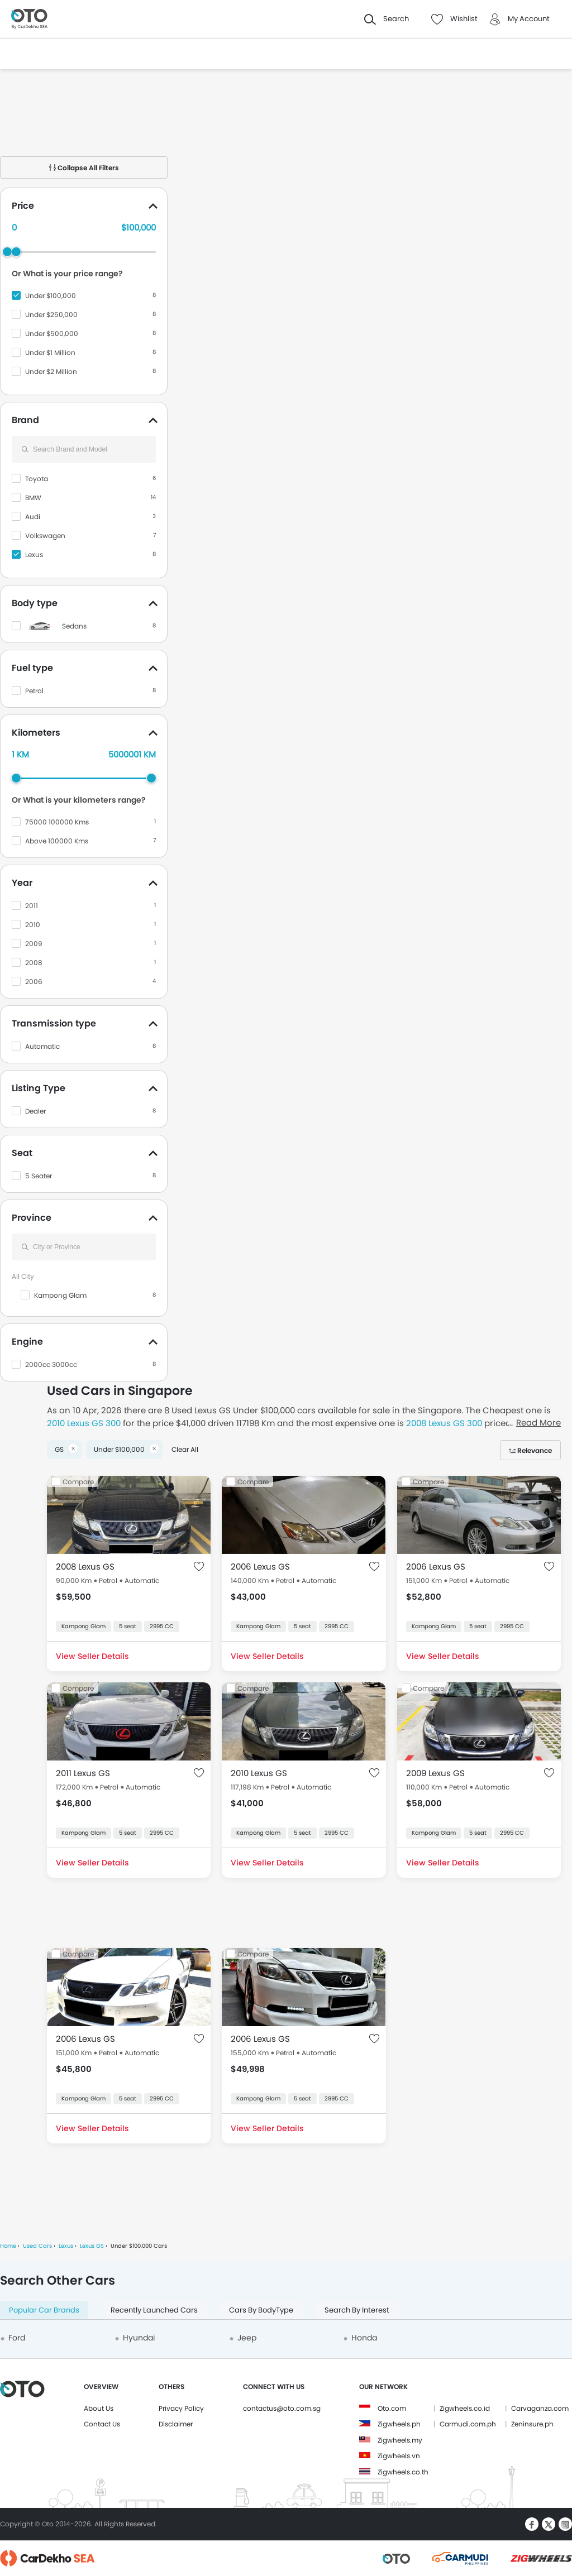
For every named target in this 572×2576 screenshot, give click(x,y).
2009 (33, 943)
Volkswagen (45, 535)
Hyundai (139, 2337)
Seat (22, 1153)
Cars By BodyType (261, 2310)
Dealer (35, 1111)
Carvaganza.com (540, 2408)
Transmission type (54, 1023)
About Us (98, 2408)
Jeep (246, 2337)
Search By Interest (357, 2310)
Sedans (74, 626)
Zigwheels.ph (399, 2424)
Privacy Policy (181, 2408)
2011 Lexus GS (83, 1773)
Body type (35, 603)
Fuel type (32, 667)
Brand (25, 420)
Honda (364, 2337)
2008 (33, 962)
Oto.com (392, 2408)
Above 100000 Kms (56, 841)
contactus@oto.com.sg (282, 2408)
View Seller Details (92, 1656)
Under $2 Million (51, 371)
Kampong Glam (60, 1295)
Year (22, 882)
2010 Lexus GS (259, 1773)
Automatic (42, 1046)
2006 (33, 981)
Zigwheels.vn (399, 2455)
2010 (32, 924)
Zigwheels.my (400, 2440)
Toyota (36, 478)
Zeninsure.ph (532, 2424)
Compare (78, 1481)
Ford (16, 2337)
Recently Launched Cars (154, 2310)
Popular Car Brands (44, 2310)
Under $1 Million (50, 352)
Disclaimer (176, 2424)
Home (8, 2246)
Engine (27, 1341)
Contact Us (102, 2424)
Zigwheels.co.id (465, 2408)
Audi (32, 516)
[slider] (16, 252)
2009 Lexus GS (435, 1773)
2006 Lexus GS (260, 1566)
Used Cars (37, 2246)
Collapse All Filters (84, 167)
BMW (33, 497)
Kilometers (36, 732)
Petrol (34, 690)
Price (23, 205)
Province (31, 1217)
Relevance (534, 1450)
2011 (31, 905)
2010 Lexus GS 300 (84, 1423)
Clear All (184, 1449)
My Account (529, 18)
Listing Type (38, 1088)
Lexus (34, 554)
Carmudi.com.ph (468, 2424)
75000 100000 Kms (57, 822)
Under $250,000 (51, 314)
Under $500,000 (51, 333)
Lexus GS (92, 2246)
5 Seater (38, 1176)
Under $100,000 (50, 295)
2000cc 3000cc (51, 1364)
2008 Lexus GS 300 (444, 1423)
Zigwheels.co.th (403, 2472)
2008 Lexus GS (85, 1566)
